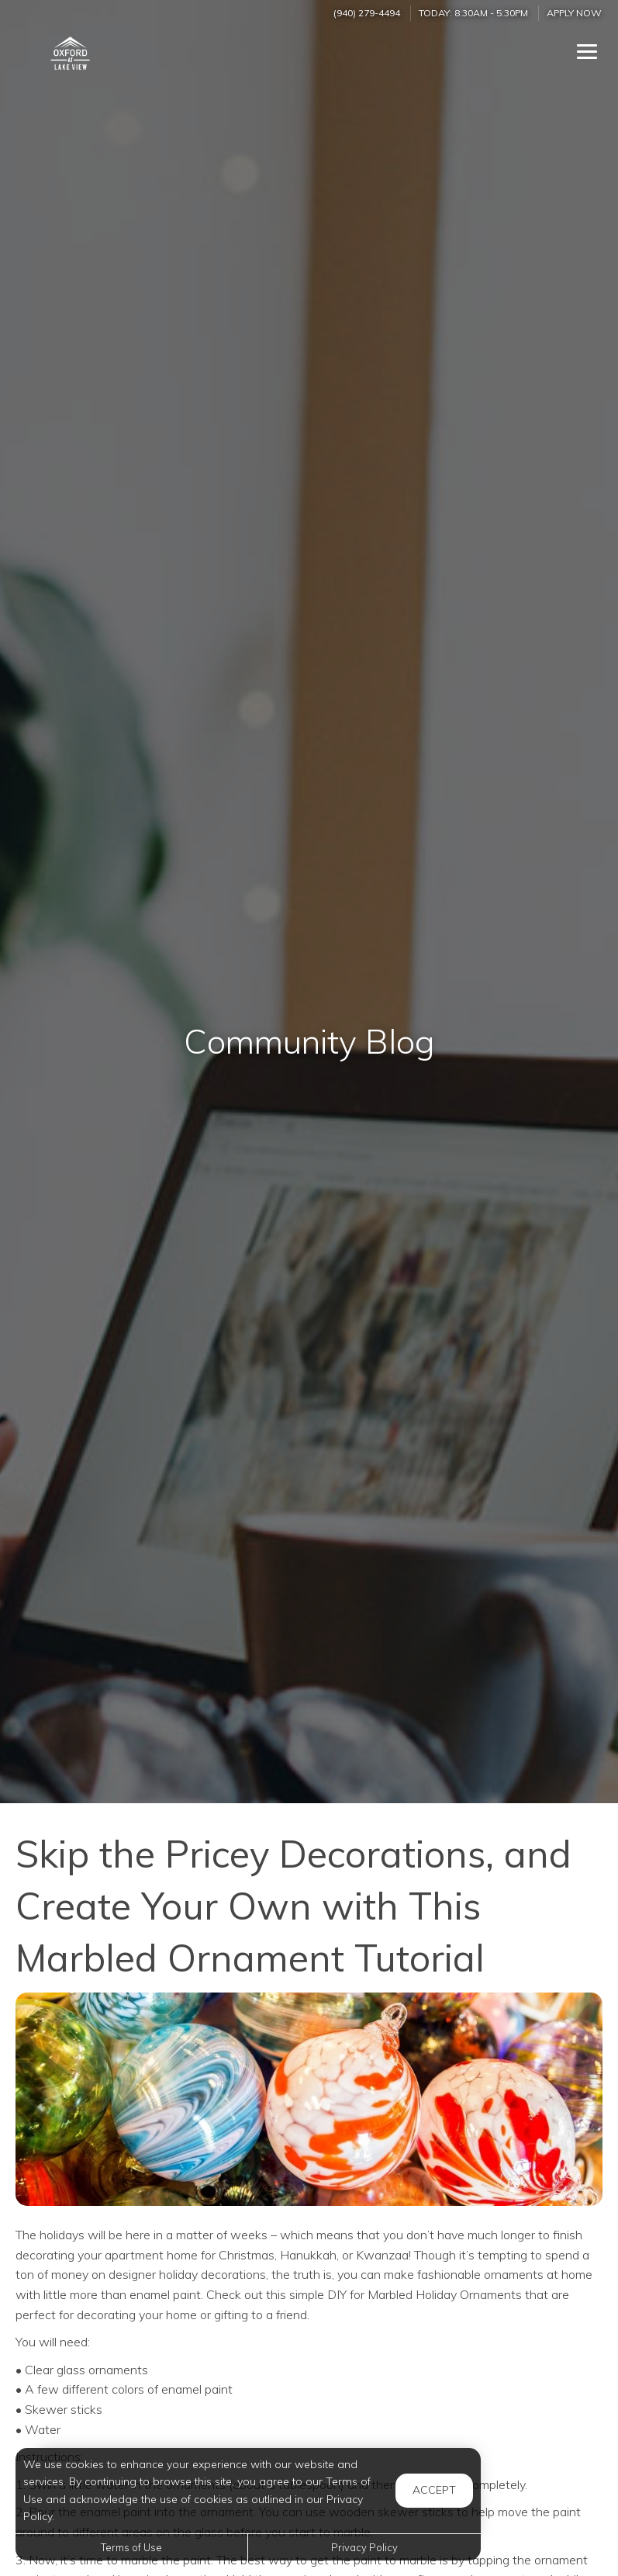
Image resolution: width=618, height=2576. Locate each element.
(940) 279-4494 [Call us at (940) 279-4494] (366, 13)
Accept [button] (434, 2490)
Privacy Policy (364, 2547)
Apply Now (574, 13)
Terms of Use (131, 2547)
